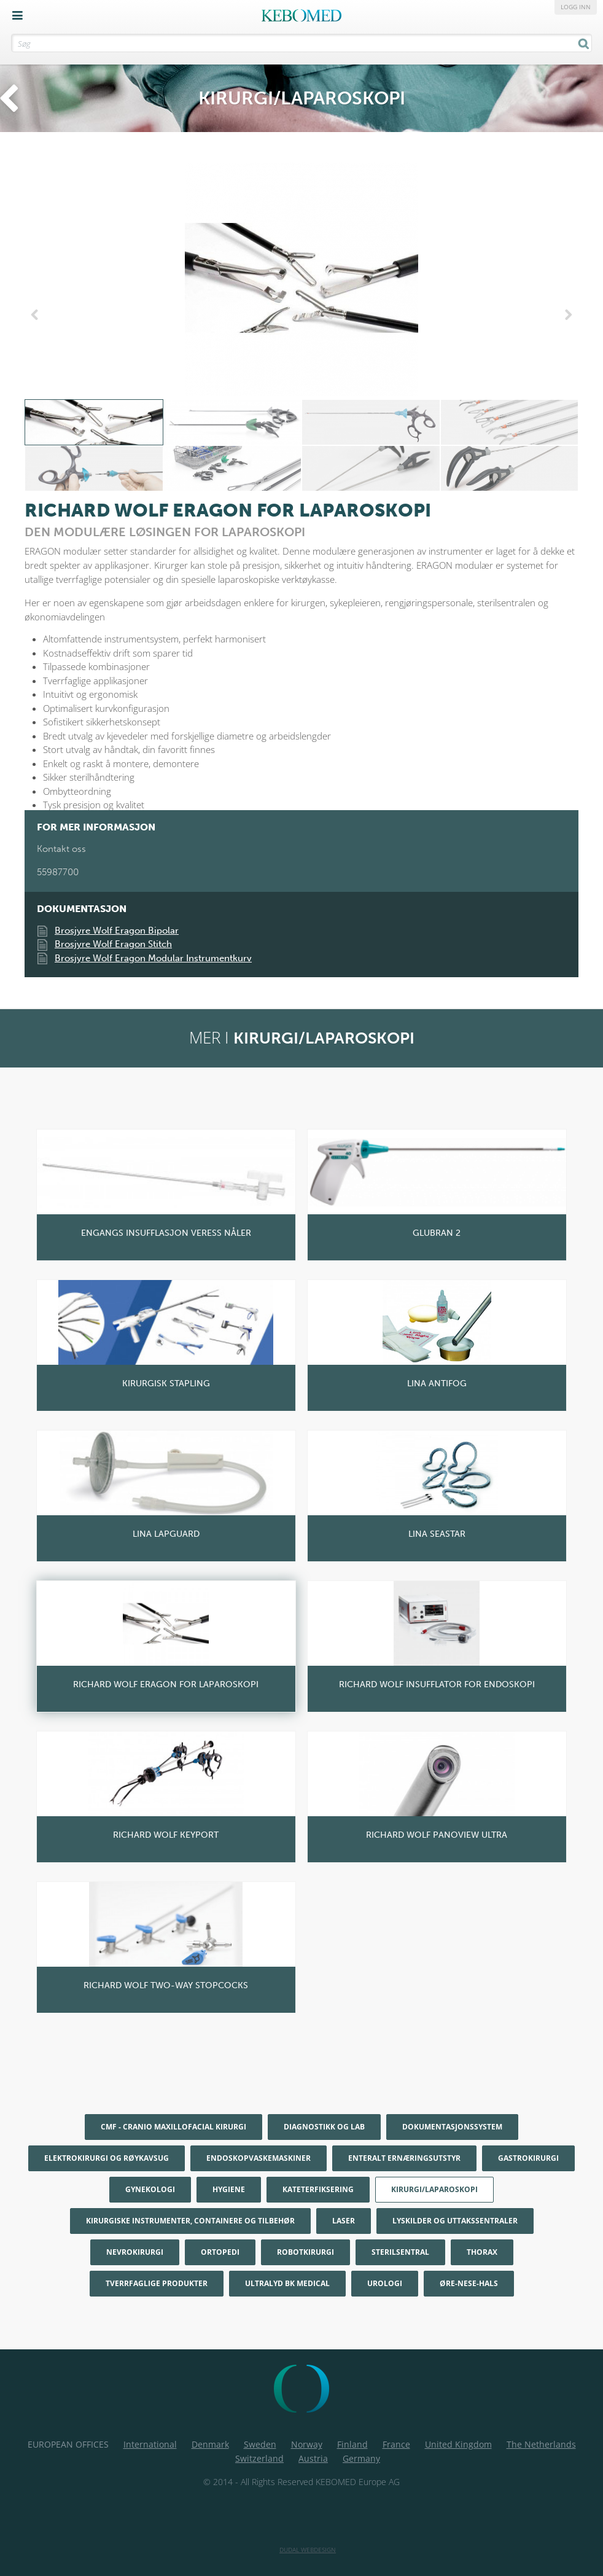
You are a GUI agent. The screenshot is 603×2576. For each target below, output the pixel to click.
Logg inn (576, 6)
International (150, 2444)
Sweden (260, 2444)
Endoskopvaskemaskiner (258, 2158)
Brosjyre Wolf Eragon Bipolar (117, 930)
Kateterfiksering (318, 2189)
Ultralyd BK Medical (287, 2283)
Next (566, 315)
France (396, 2444)
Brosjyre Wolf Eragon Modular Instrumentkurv (153, 958)
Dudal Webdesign (307, 2549)
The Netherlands (541, 2444)
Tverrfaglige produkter (157, 2283)
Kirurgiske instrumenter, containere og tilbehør (190, 2220)
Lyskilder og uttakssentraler (455, 2220)
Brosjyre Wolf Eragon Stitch (113, 944)
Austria (313, 2458)
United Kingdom (458, 2444)
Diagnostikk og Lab (324, 2126)
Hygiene (228, 2189)
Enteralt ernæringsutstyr (404, 2158)
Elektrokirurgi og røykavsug (106, 2158)
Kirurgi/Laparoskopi (434, 2189)
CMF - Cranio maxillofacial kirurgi (173, 2126)
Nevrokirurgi (134, 2252)
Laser (343, 2220)
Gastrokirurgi (528, 2158)
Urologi (384, 2283)
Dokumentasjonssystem (452, 2126)
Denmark (210, 2444)
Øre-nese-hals (469, 2283)
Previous (37, 315)
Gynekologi (150, 2189)
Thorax (482, 2252)
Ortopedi (220, 2252)
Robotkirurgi (305, 2252)
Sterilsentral (400, 2252)
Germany (361, 2458)
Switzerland (259, 2458)
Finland (352, 2444)
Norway (306, 2444)
